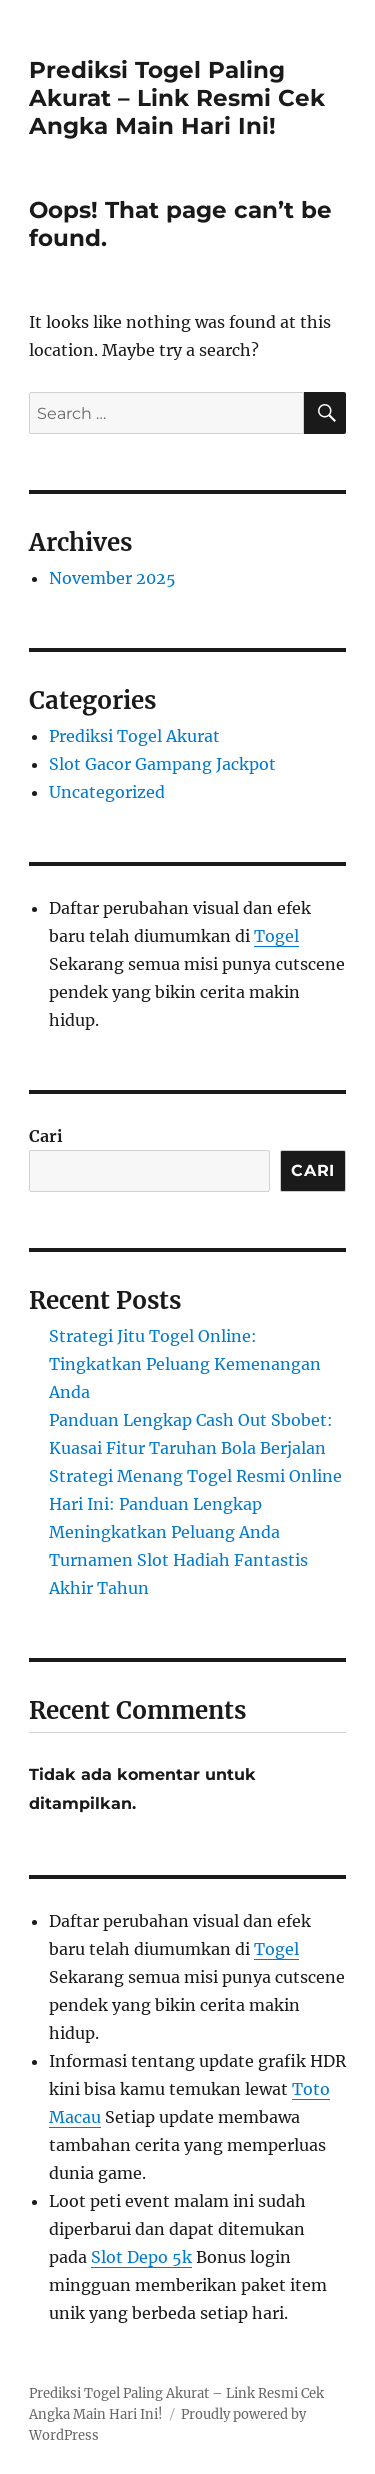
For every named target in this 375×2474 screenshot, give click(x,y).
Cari (46, 1136)
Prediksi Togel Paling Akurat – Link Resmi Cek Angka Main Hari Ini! (177, 98)
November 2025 (112, 578)
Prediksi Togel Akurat (134, 736)
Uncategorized (107, 792)
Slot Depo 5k (141, 2257)
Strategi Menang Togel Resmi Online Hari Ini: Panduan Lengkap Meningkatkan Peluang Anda (195, 1504)
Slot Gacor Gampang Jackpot (162, 764)
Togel (276, 936)
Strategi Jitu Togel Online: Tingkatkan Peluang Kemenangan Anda (185, 1364)
